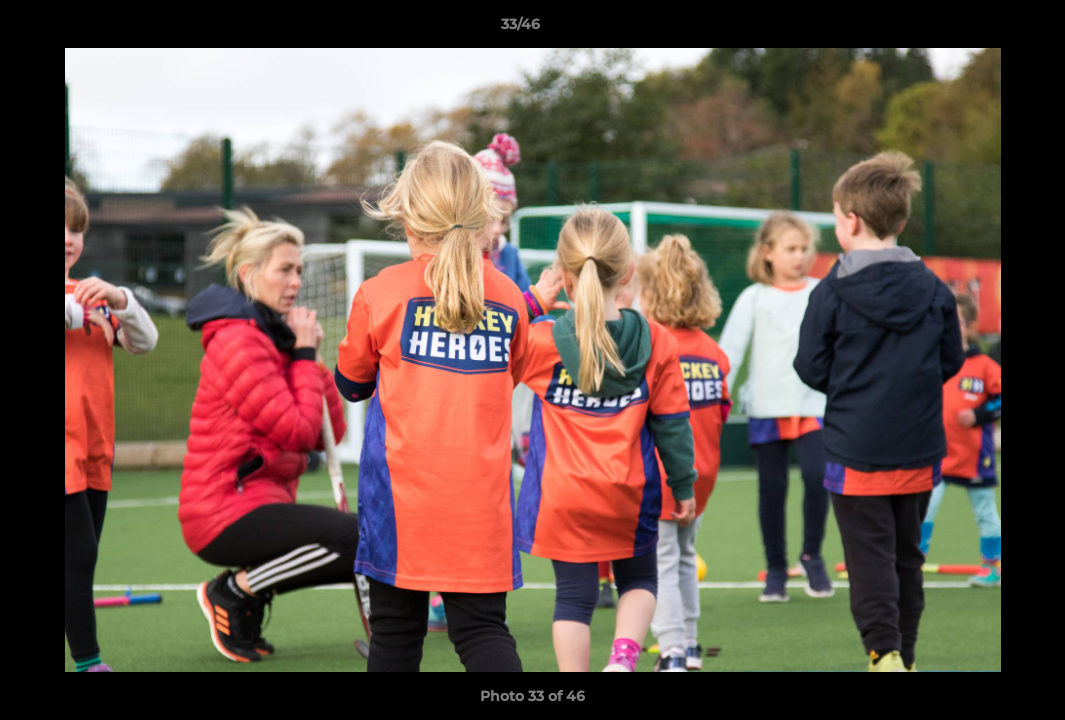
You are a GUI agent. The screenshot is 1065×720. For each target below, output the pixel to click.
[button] (981, 29)
